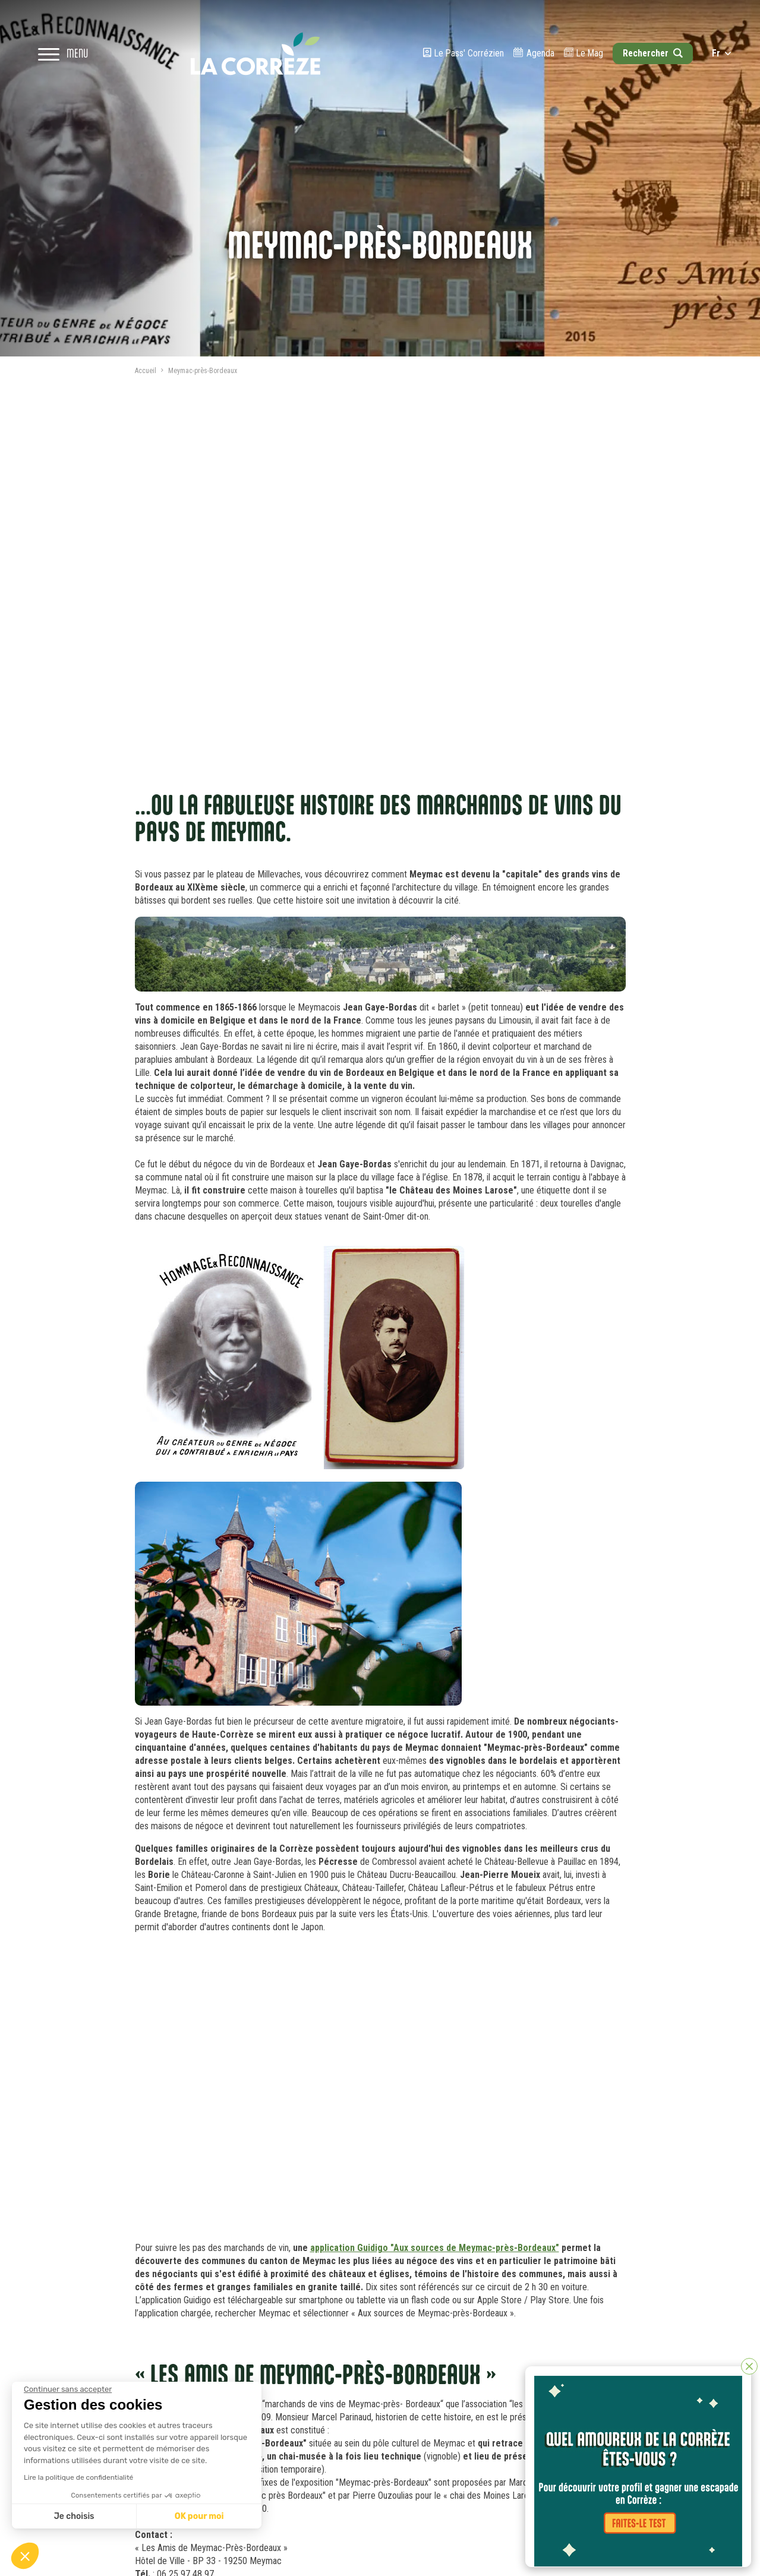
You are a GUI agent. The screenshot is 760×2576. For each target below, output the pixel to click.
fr (721, 53)
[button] (25, 2556)
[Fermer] (749, 2366)
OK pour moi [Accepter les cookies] (199, 2516)
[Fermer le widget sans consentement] (68, 2389)
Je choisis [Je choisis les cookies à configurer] (74, 2516)
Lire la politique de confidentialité (78, 2477)
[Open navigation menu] (63, 53)
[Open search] (652, 53)
